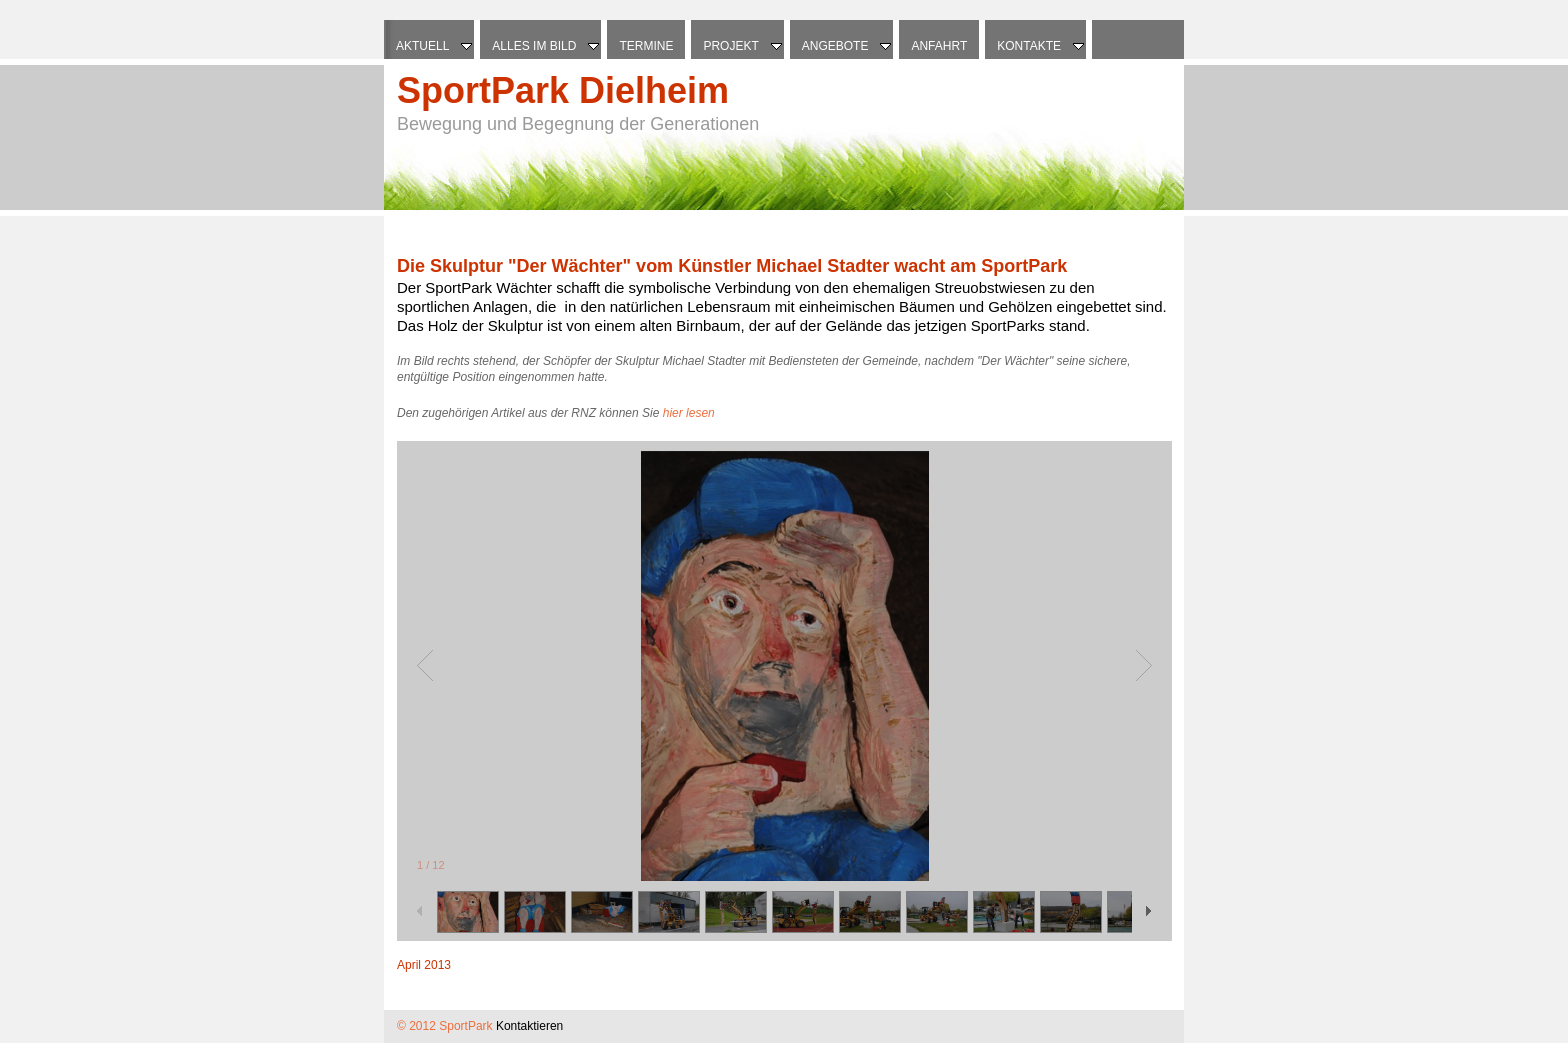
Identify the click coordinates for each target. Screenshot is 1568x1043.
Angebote (848, 46)
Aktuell (435, 46)
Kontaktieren (529, 1026)
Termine (646, 46)
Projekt (743, 46)
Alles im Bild (547, 46)
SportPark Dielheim (563, 90)
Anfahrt (939, 46)
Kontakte (1042, 46)
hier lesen (689, 413)
